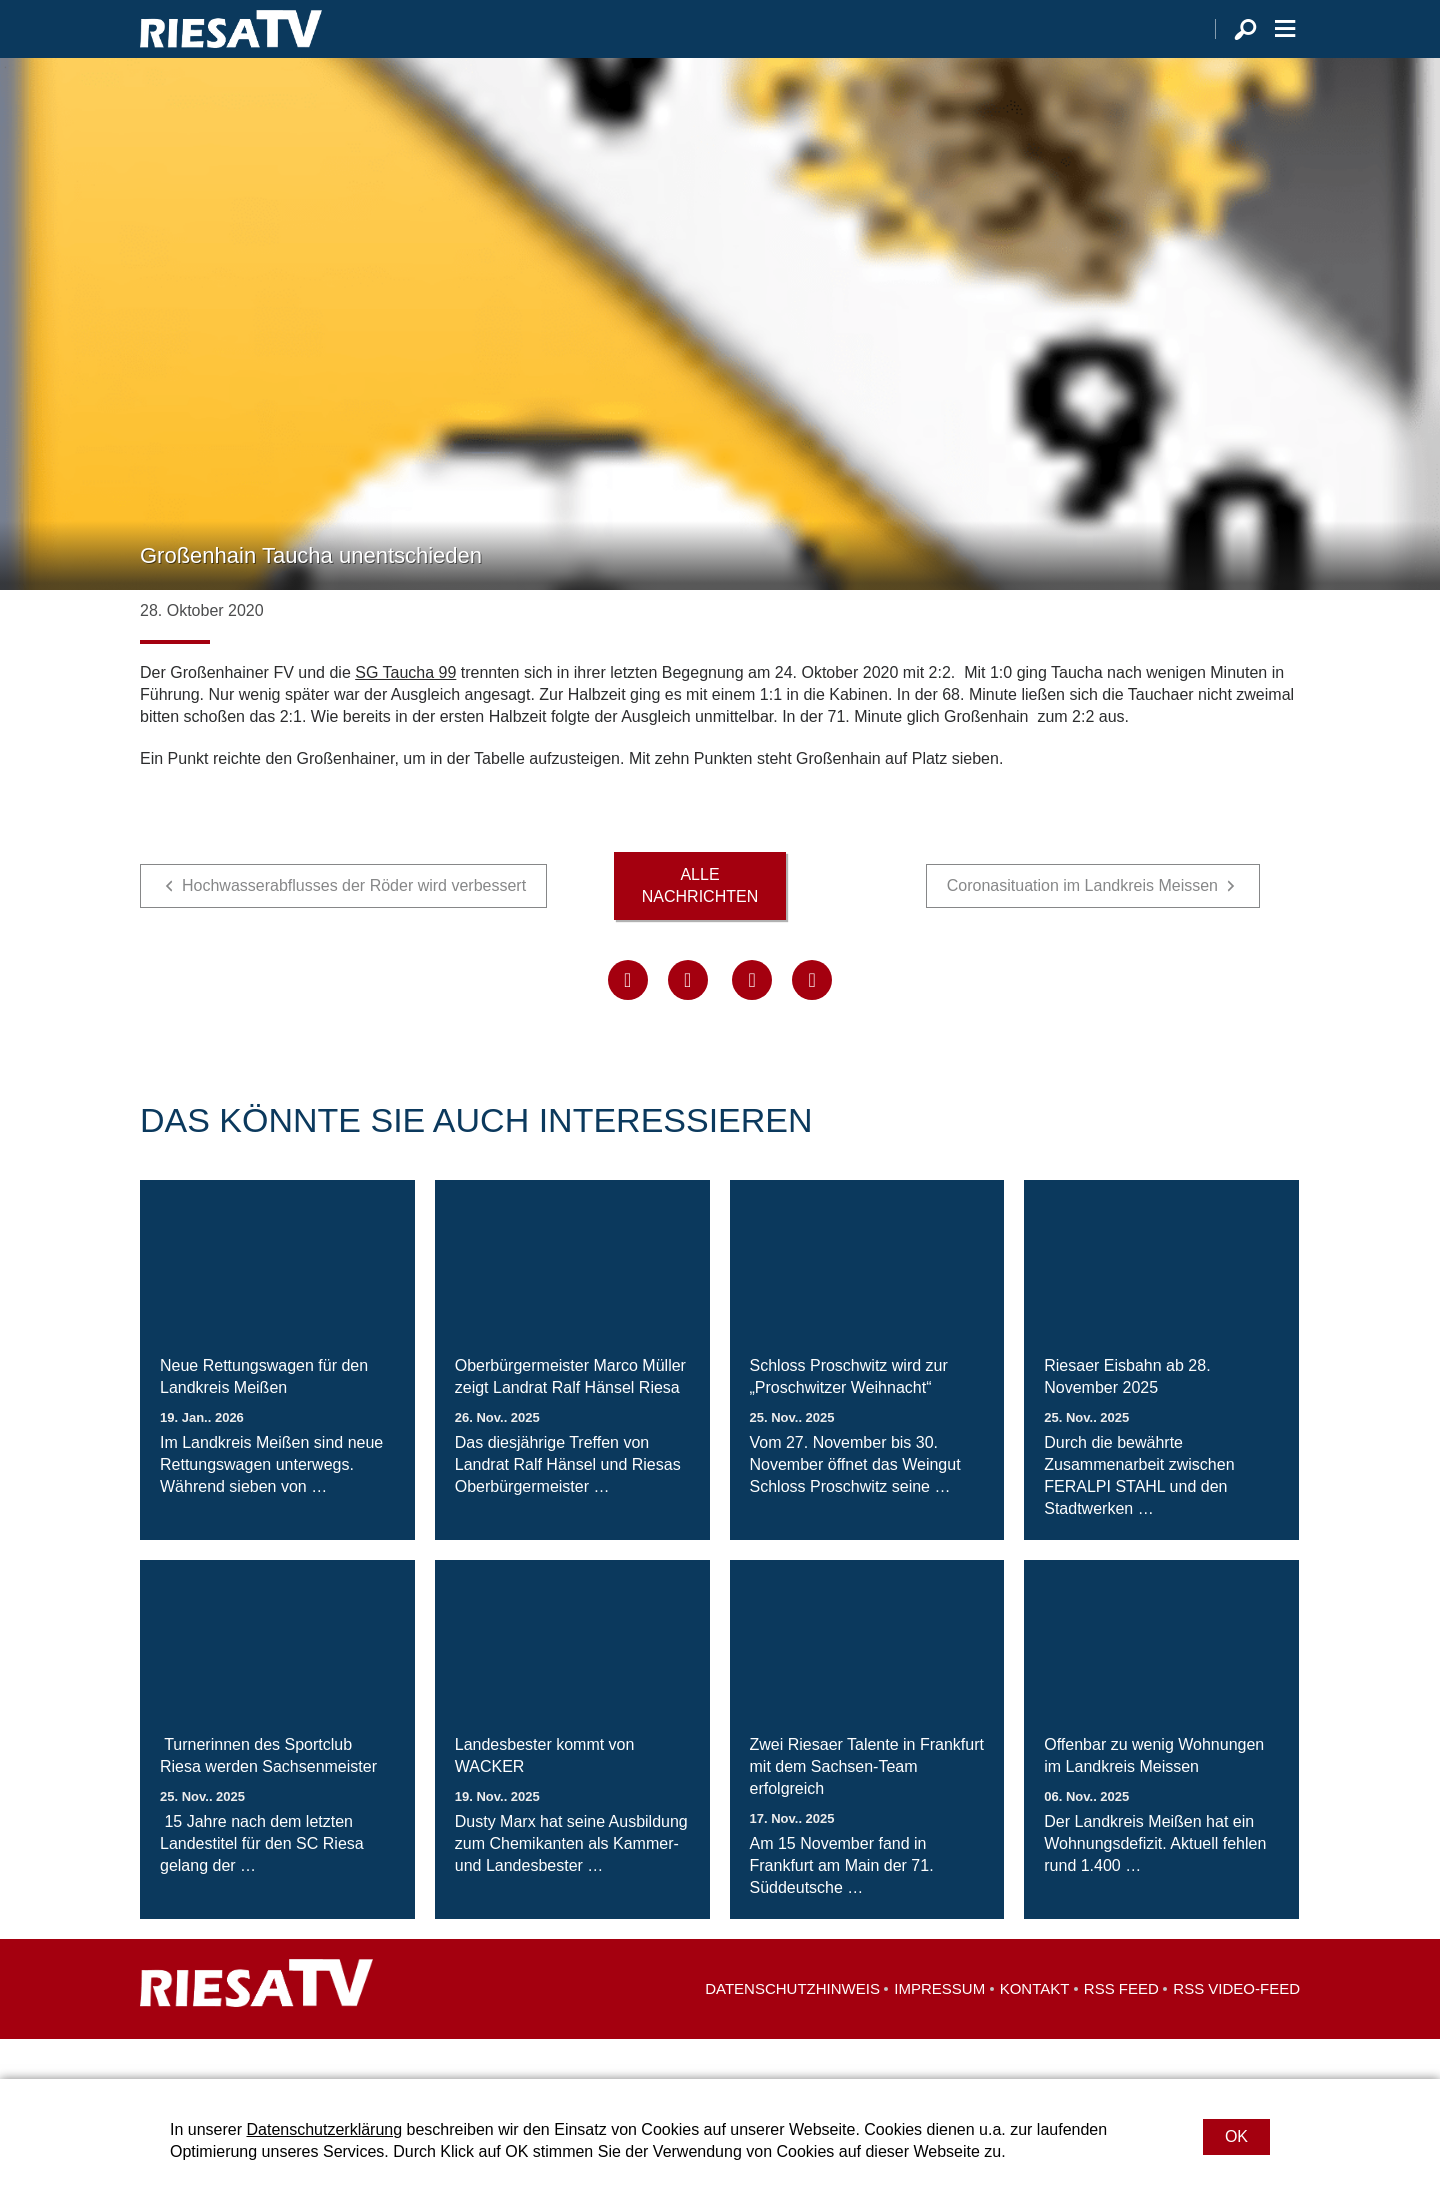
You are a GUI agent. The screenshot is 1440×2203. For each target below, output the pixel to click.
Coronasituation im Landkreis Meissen (1082, 925)
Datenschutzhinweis (792, 2028)
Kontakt (1035, 2028)
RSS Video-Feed (1236, 2028)
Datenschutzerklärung (324, 2129)
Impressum (939, 2028)
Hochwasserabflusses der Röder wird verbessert (354, 925)
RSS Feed (1121, 2028)
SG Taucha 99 (405, 712)
